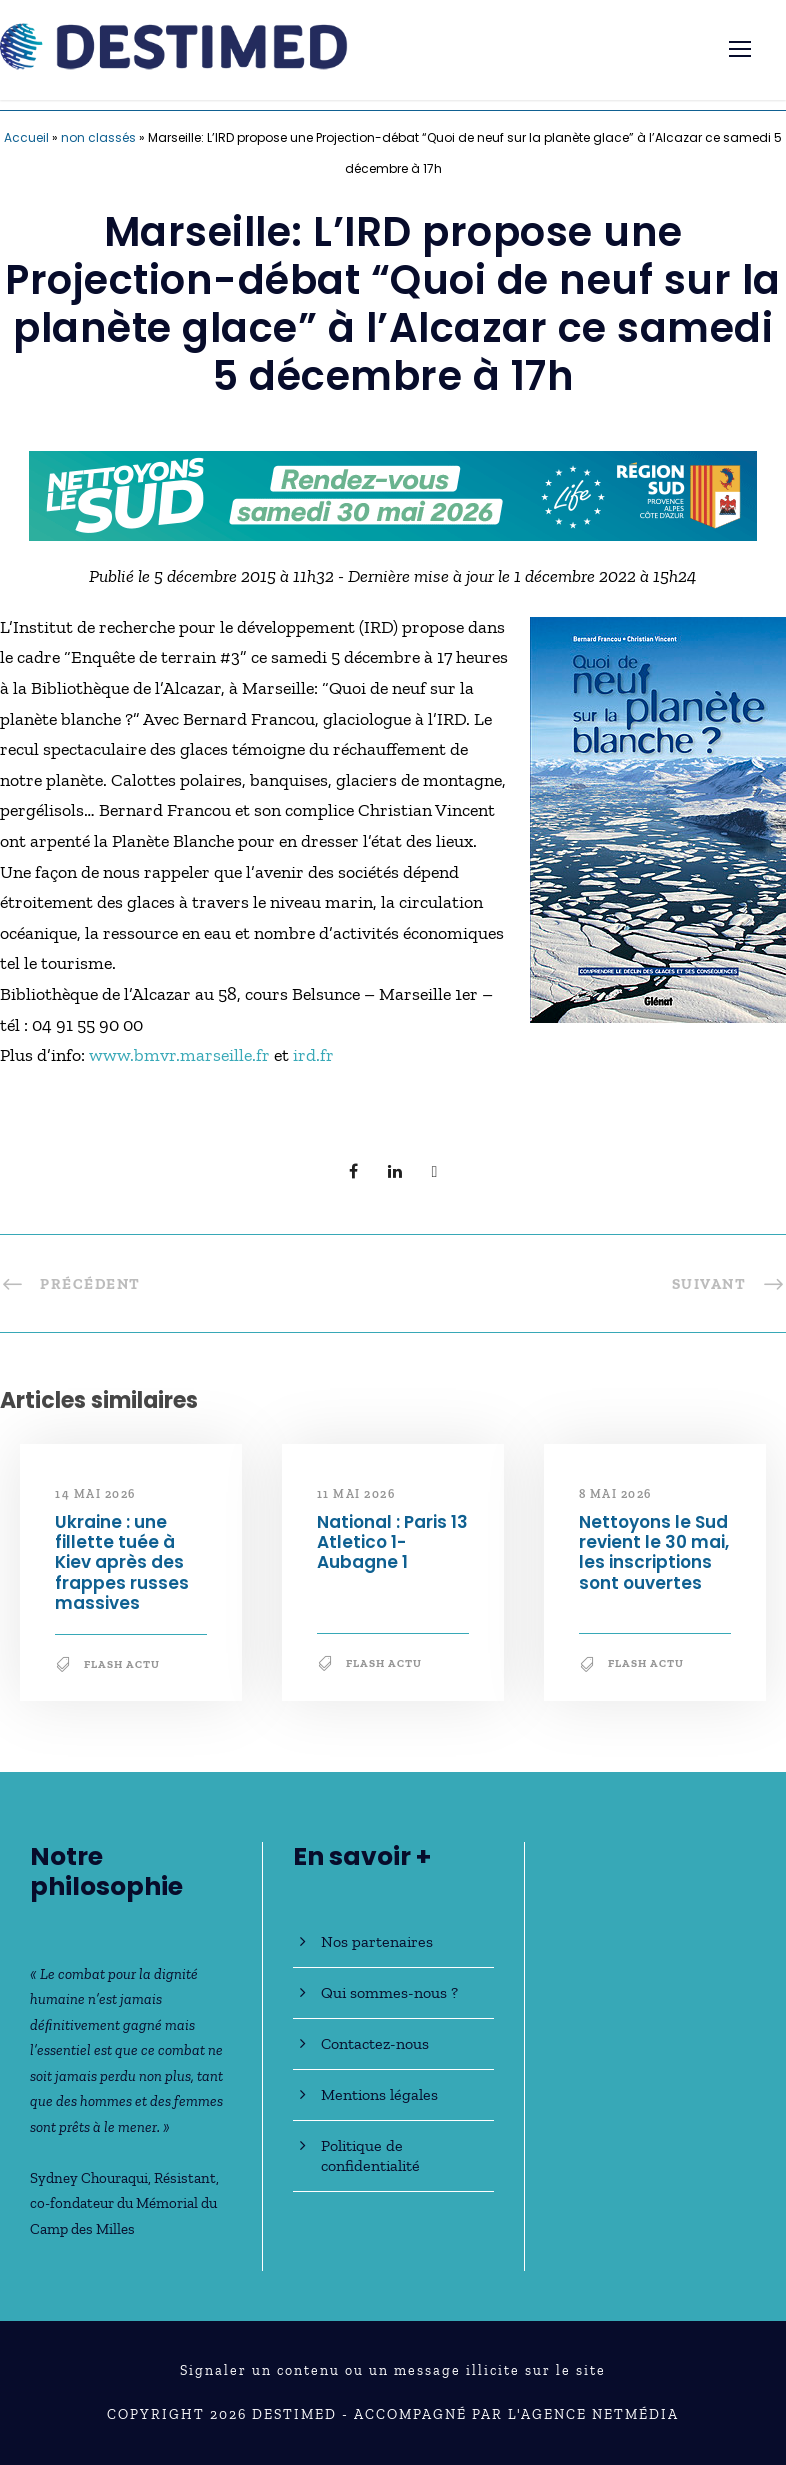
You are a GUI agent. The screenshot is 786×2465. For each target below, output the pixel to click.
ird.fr (313, 1055)
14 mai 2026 (95, 1494)
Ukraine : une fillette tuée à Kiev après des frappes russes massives (122, 1563)
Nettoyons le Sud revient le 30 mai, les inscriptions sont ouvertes (654, 1552)
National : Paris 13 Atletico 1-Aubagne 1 (392, 1542)
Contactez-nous (375, 2043)
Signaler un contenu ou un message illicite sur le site (393, 2370)
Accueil (26, 137)
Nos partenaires (377, 1941)
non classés (98, 137)
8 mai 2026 (615, 1494)
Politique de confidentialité (370, 2155)
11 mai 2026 (356, 1494)
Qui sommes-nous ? (389, 1992)
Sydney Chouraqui (89, 2178)
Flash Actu (122, 1664)
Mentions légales (379, 2094)
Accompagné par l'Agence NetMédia (516, 2414)
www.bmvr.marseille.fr (181, 1055)
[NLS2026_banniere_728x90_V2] (393, 494)
